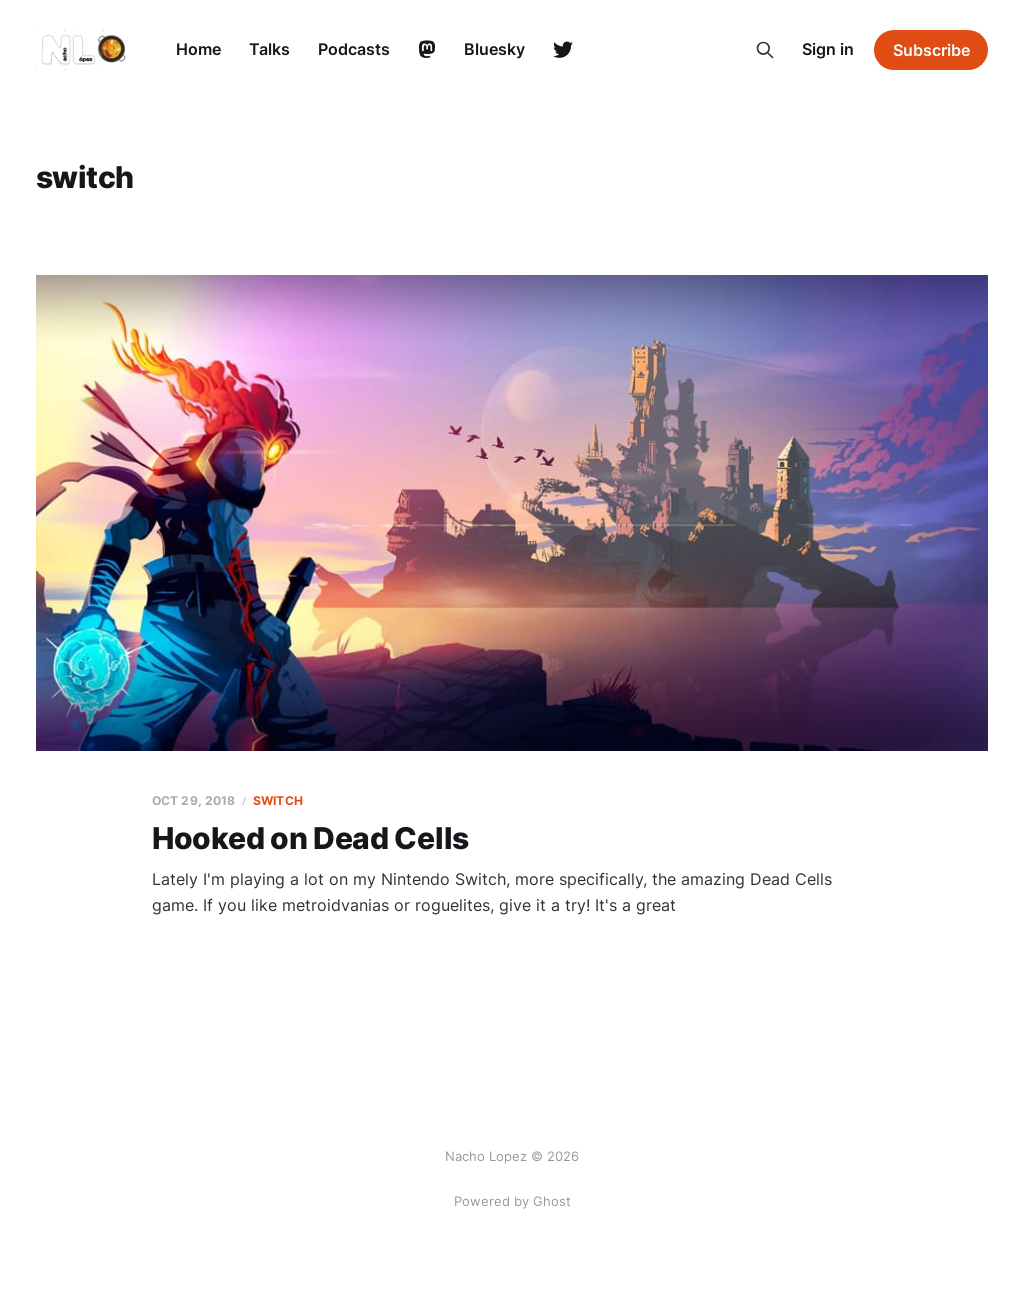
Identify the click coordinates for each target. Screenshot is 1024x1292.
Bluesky (494, 49)
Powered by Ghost (512, 1201)
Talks (269, 49)
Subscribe (931, 50)
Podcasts (354, 49)
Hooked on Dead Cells (310, 838)
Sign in (828, 49)
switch (278, 800)
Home (198, 49)
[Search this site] (765, 50)
